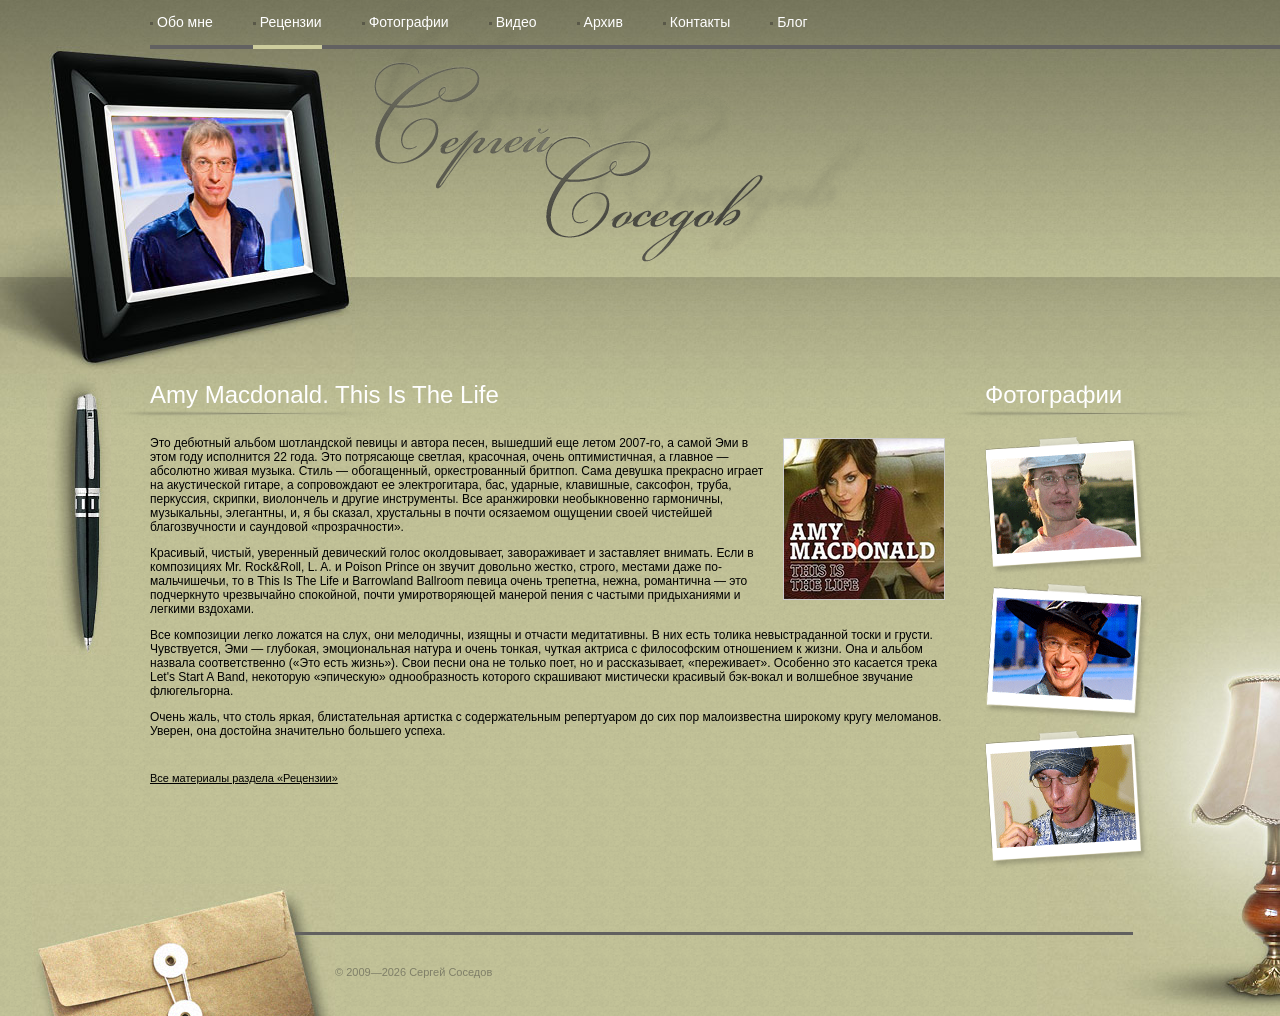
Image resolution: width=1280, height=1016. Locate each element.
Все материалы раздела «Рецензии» (244, 778)
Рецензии (291, 22)
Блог (792, 22)
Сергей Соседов (568, 162)
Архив (603, 22)
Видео (516, 22)
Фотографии (409, 22)
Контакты (700, 22)
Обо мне (185, 22)
